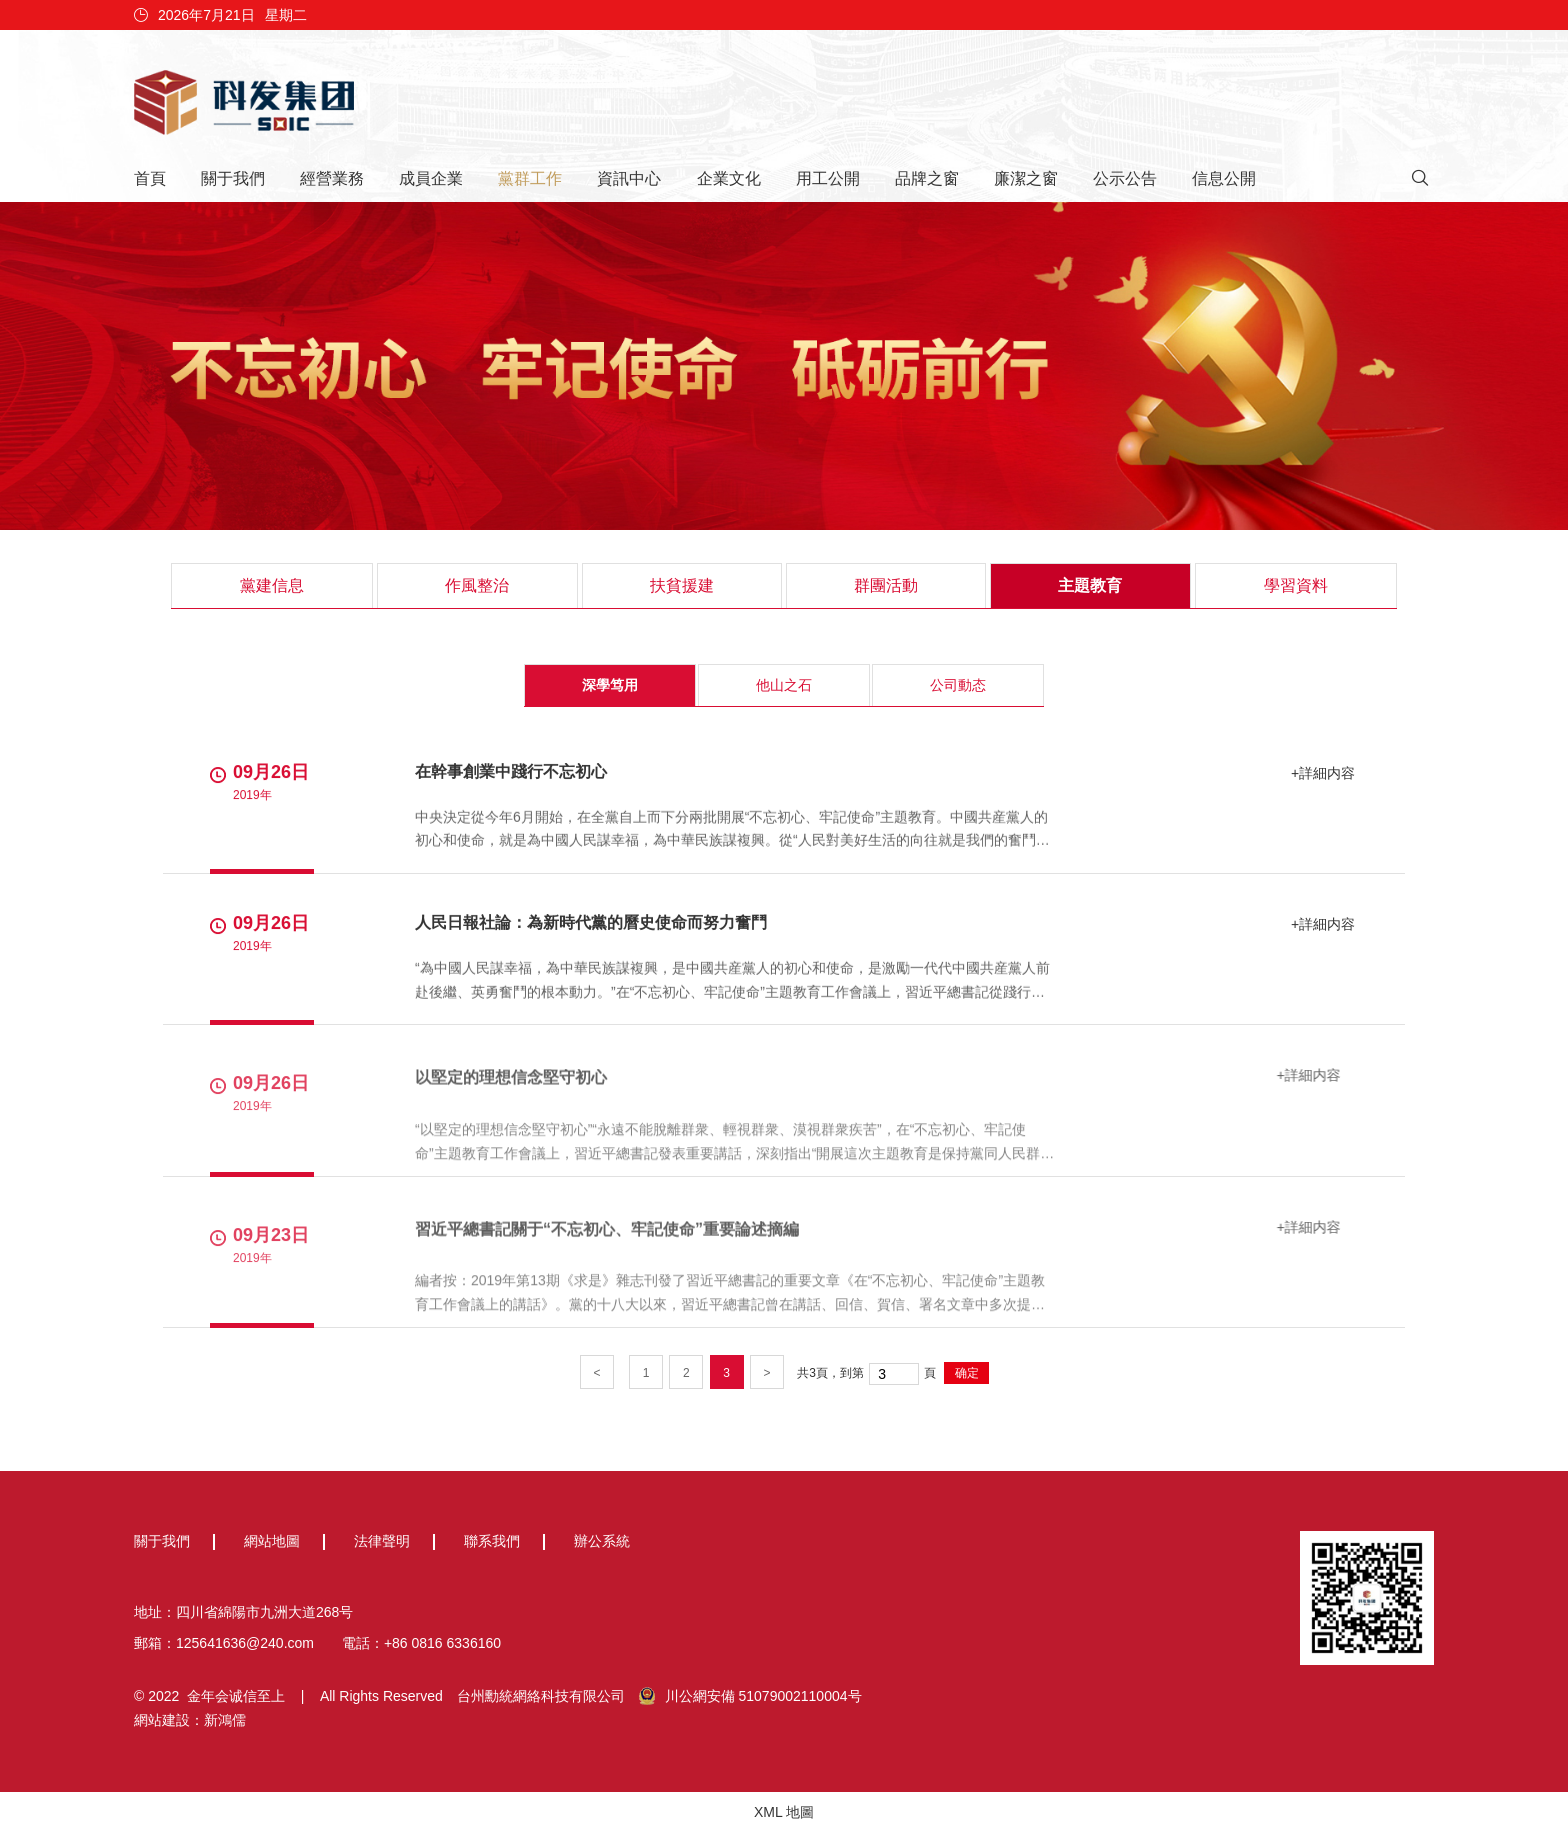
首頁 (150, 178)
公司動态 (958, 685)
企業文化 (729, 178)
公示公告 (1125, 178)
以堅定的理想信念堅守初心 (511, 1082)
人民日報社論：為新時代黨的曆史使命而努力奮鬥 (591, 923)
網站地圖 (272, 1541)
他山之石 (784, 685)
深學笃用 (610, 685)
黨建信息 (272, 585)
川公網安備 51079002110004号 (750, 1696)
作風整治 (477, 585)
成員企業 (431, 178)
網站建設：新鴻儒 (190, 1720)
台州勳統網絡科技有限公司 (541, 1696)
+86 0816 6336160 (442, 1643)
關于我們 (233, 178)
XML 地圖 (784, 1812)
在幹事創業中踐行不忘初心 (511, 772)
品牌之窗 (927, 178)
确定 (967, 1373)
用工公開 (828, 178)
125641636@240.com (245, 1643)
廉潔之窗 (1026, 178)
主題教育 (1090, 585)
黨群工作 (530, 178)
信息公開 (1224, 178)
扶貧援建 (682, 585)
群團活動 (886, 585)
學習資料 (1296, 585)
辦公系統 (602, 1541)
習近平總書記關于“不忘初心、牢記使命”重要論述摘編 (607, 1234)
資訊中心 (629, 178)
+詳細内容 (1321, 773)
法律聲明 (382, 1541)
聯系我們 (492, 1541)
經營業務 (332, 178)
